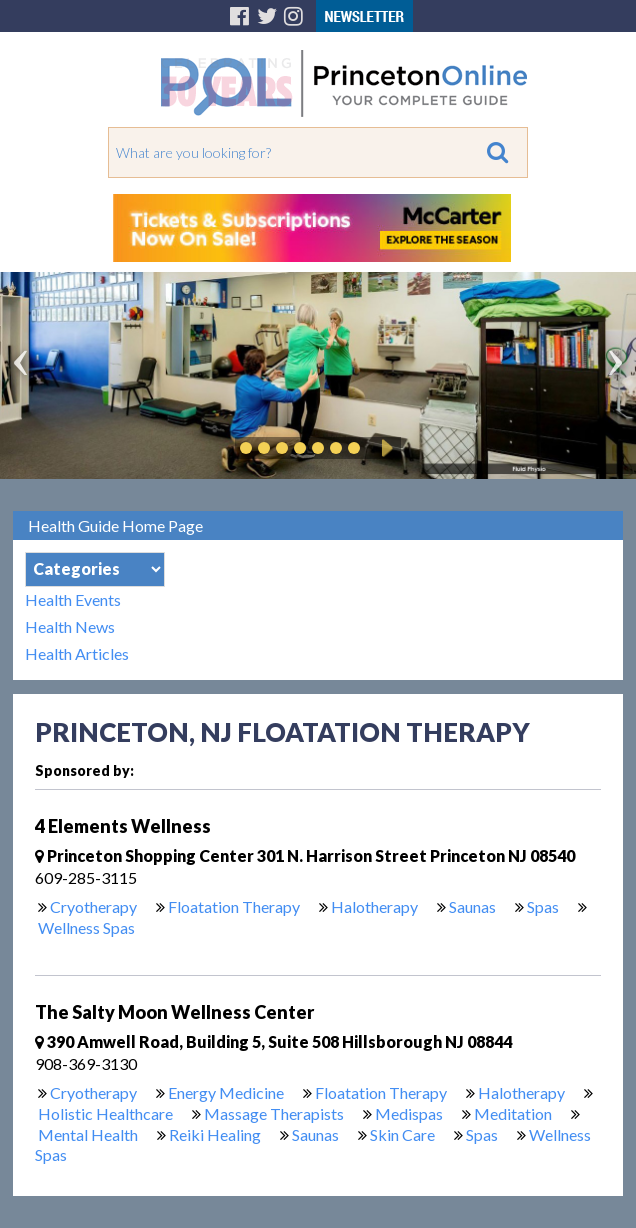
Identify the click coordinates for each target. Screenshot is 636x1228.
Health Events (73, 599)
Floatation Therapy (234, 906)
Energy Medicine (226, 1092)
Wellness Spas (86, 927)
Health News (70, 626)
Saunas (472, 906)
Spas (543, 906)
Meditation (513, 1113)
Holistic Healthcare (105, 1113)
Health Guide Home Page (115, 525)
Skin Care (402, 1134)
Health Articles (77, 653)
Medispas (409, 1113)
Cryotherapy (93, 906)
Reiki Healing (215, 1134)
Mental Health (88, 1134)
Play (384, 448)
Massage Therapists (274, 1113)
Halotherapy (374, 906)
